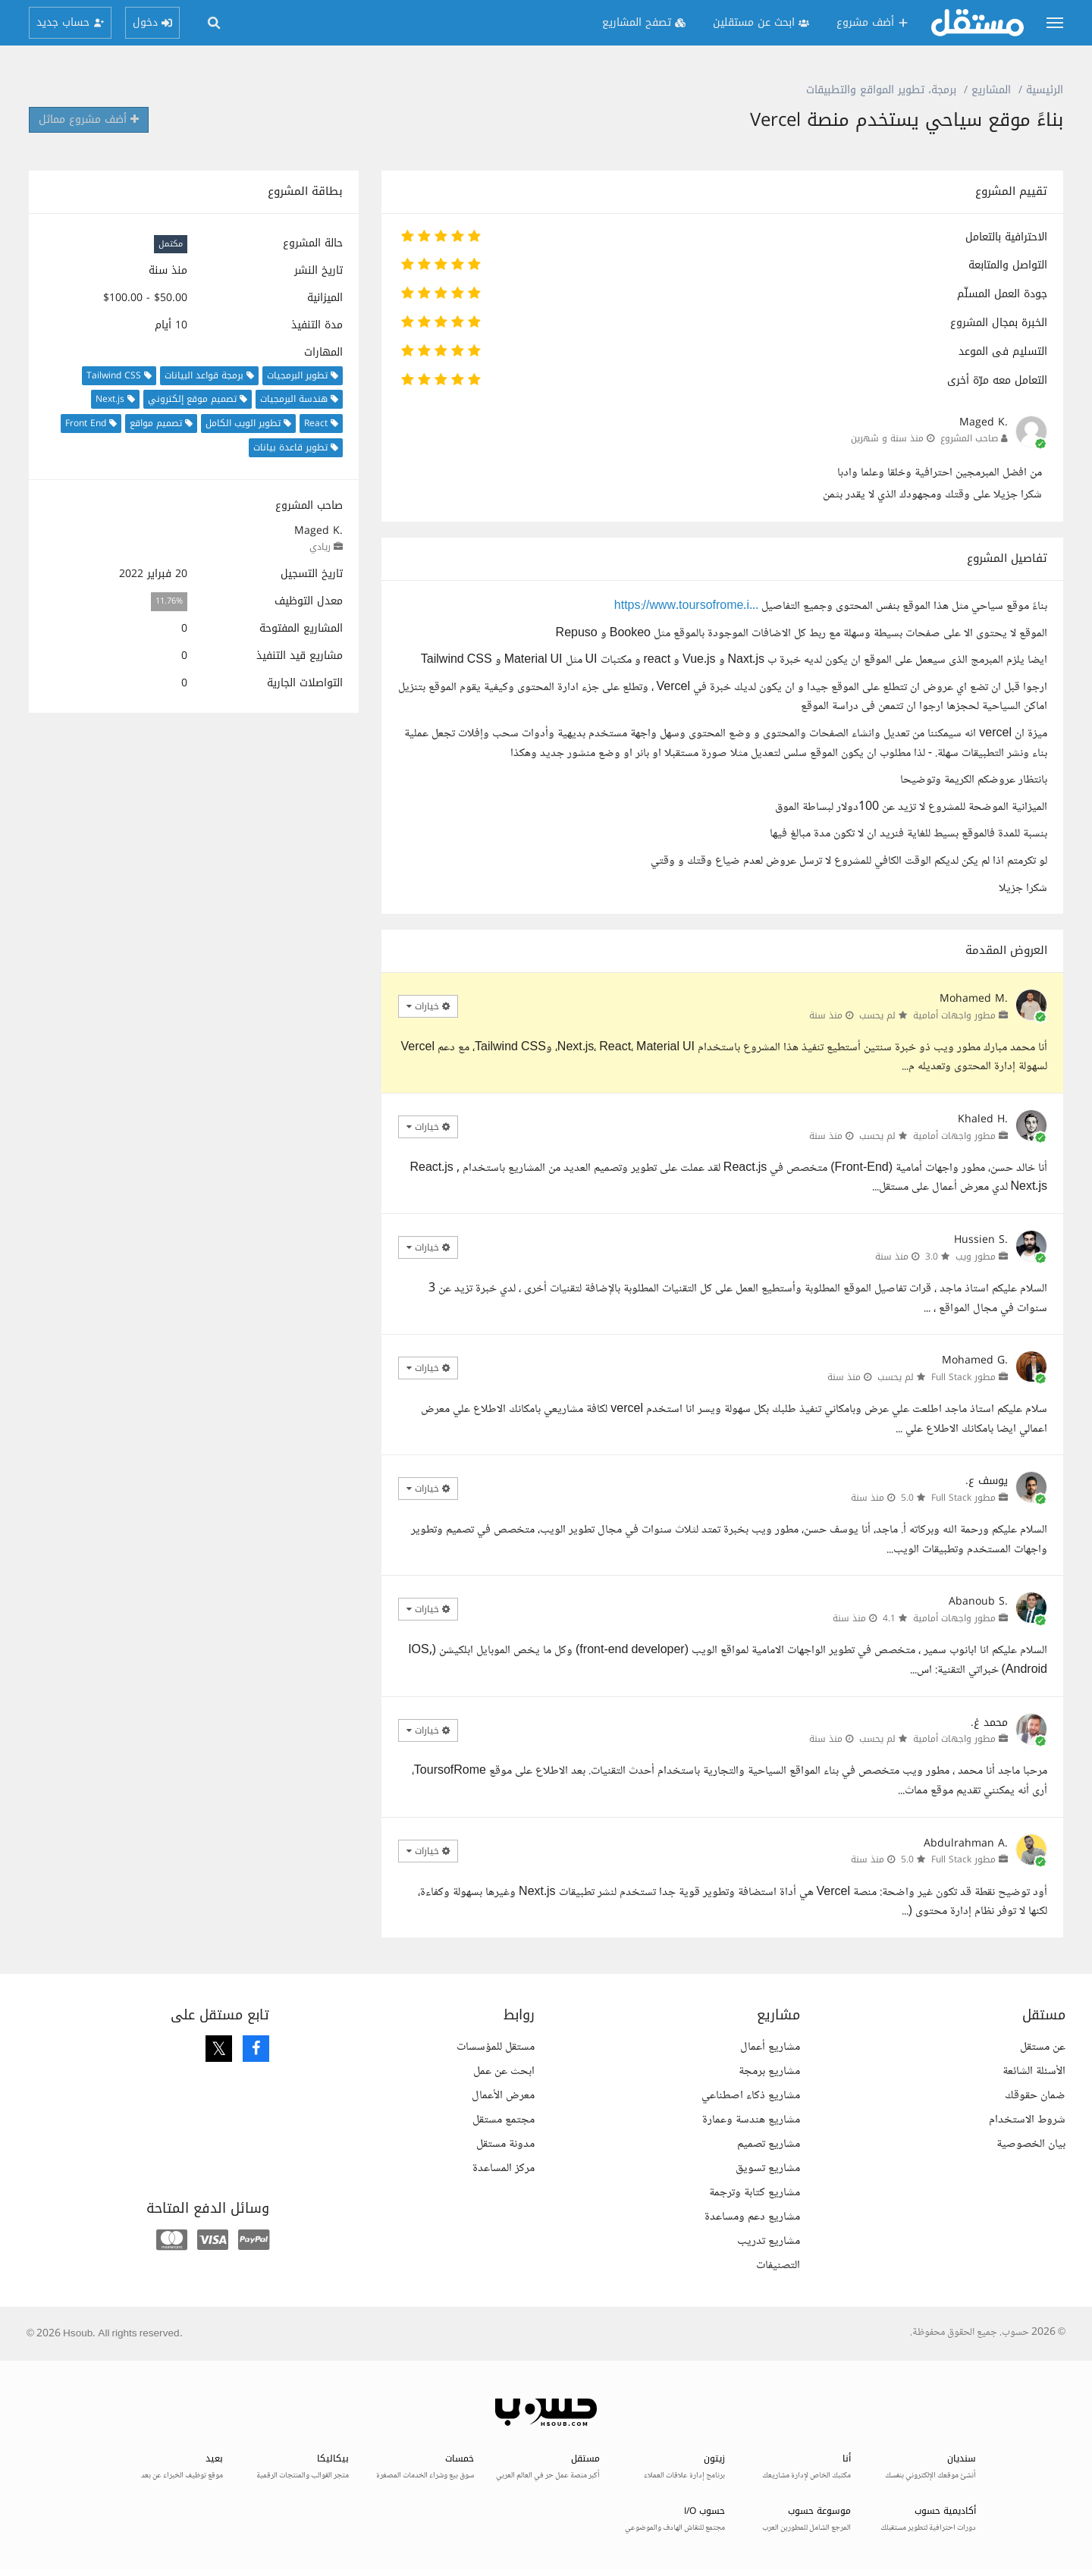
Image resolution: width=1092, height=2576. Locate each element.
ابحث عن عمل (504, 2071)
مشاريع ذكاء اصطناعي (750, 2095)
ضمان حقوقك (1035, 2095)
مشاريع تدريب (768, 2241)
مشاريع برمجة (769, 2071)
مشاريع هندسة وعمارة (751, 2120)
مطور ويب (976, 1256)
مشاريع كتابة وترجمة (754, 2192)
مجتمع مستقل (503, 2120)
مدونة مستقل (505, 2144)
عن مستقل (1042, 2047)
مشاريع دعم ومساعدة (752, 2217)
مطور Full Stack (963, 1377)
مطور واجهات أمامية (954, 1015)
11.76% (169, 602)
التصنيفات (778, 2265)
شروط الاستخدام (1027, 2120)
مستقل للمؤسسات (496, 2047)
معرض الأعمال (503, 2095)
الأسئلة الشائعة (1034, 2071)
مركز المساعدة (503, 2168)
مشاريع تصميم (768, 2144)
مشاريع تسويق (768, 2168)
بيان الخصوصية (1030, 2144)
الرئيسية (1044, 90)
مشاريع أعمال (770, 2047)
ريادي (320, 546)
